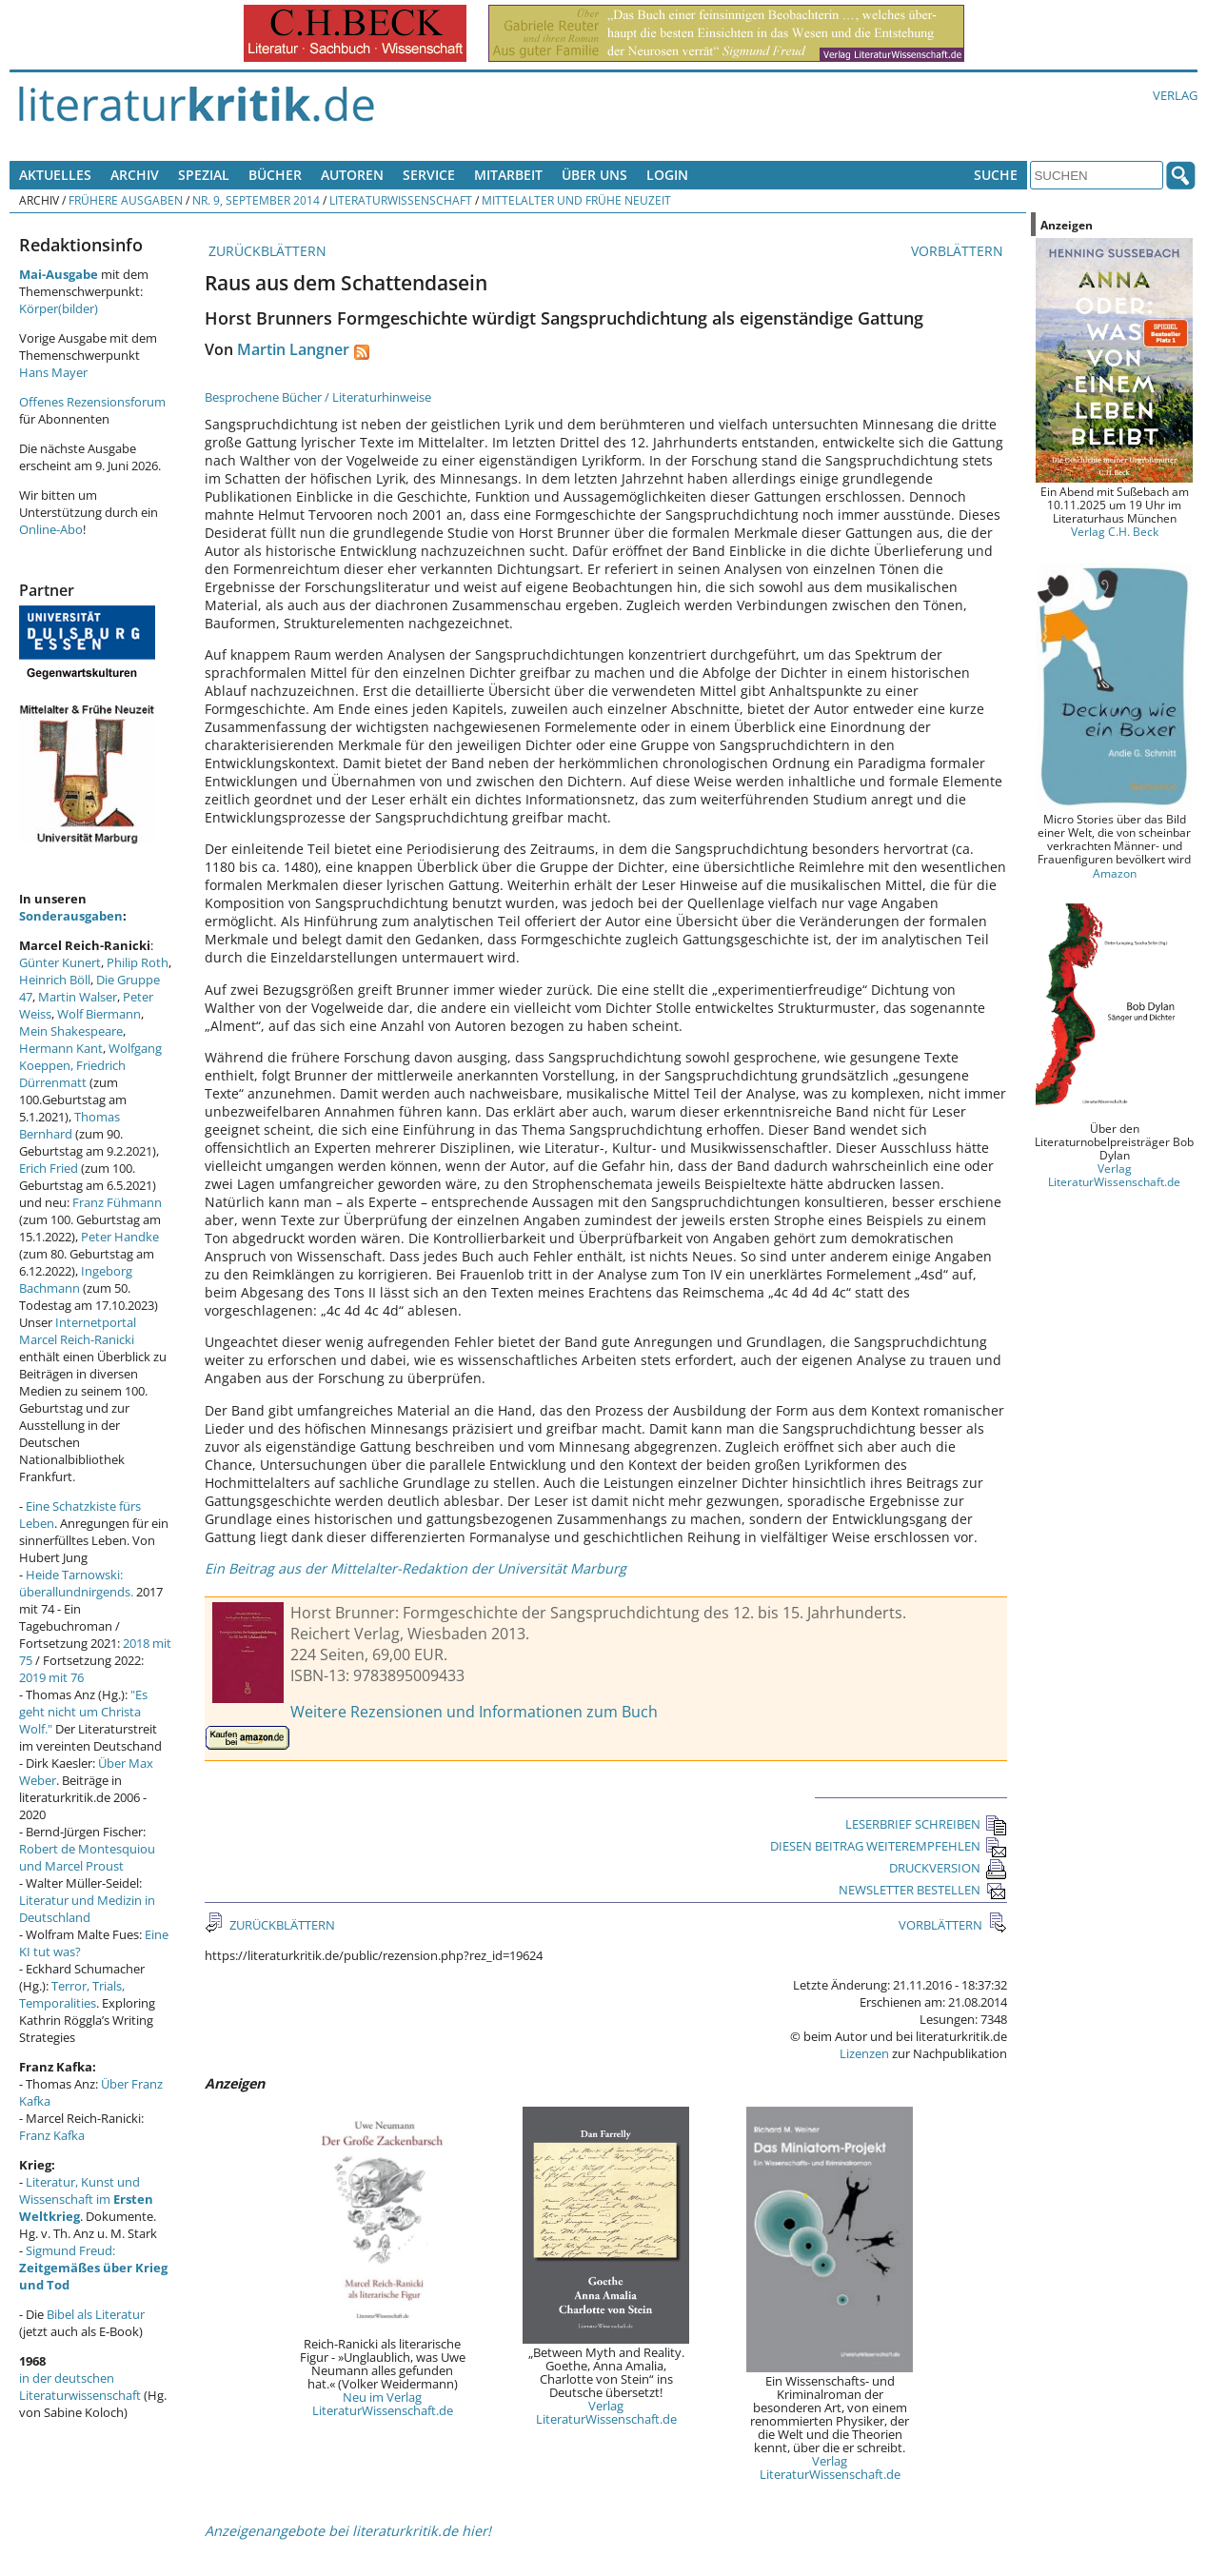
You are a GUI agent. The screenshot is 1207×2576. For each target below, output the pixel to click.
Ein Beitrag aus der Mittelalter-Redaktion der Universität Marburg (415, 1568)
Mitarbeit (508, 175)
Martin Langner (293, 349)
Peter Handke (120, 1236)
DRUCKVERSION (948, 1867)
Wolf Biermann (99, 1013)
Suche (996, 175)
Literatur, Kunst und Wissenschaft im (86, 2199)
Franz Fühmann (117, 1202)
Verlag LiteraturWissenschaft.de (606, 2412)
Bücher (275, 175)
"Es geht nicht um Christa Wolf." (83, 1711)
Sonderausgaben (71, 915)
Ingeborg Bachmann (75, 1279)
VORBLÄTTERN (959, 251)
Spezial (203, 175)
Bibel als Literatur (96, 2314)
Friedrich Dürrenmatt (72, 1074)
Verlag (1175, 95)
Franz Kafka (52, 2135)
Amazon (1115, 873)
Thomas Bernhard (69, 1125)
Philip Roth (137, 962)
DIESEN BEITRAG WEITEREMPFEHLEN (888, 1845)
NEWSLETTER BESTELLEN (923, 1889)
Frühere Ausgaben (126, 200)
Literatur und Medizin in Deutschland (87, 1909)
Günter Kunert (60, 962)
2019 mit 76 (51, 1677)
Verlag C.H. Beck (1114, 531)
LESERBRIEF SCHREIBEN (926, 1824)
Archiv (134, 175)
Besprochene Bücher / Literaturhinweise (318, 397)
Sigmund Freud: (93, 2267)
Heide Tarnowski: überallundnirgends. (76, 1583)
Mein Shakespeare (71, 1031)
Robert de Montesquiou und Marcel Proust (87, 1857)
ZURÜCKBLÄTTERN (265, 251)
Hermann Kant (61, 1048)
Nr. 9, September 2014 (256, 200)
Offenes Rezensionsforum (92, 401)
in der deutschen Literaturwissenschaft (80, 2386)
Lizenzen (864, 2053)
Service (429, 175)
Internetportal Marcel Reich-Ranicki (77, 1331)
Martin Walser (77, 996)
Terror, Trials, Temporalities (72, 1994)
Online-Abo (51, 529)
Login (667, 175)
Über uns (594, 175)
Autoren (352, 175)
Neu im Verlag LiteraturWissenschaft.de (382, 2403)
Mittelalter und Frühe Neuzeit (576, 200)
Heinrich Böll (54, 979)
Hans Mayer (53, 372)
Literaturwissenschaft (400, 200)
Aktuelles (55, 175)
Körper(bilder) (58, 308)
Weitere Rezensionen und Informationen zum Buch (474, 1711)
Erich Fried (48, 1168)
